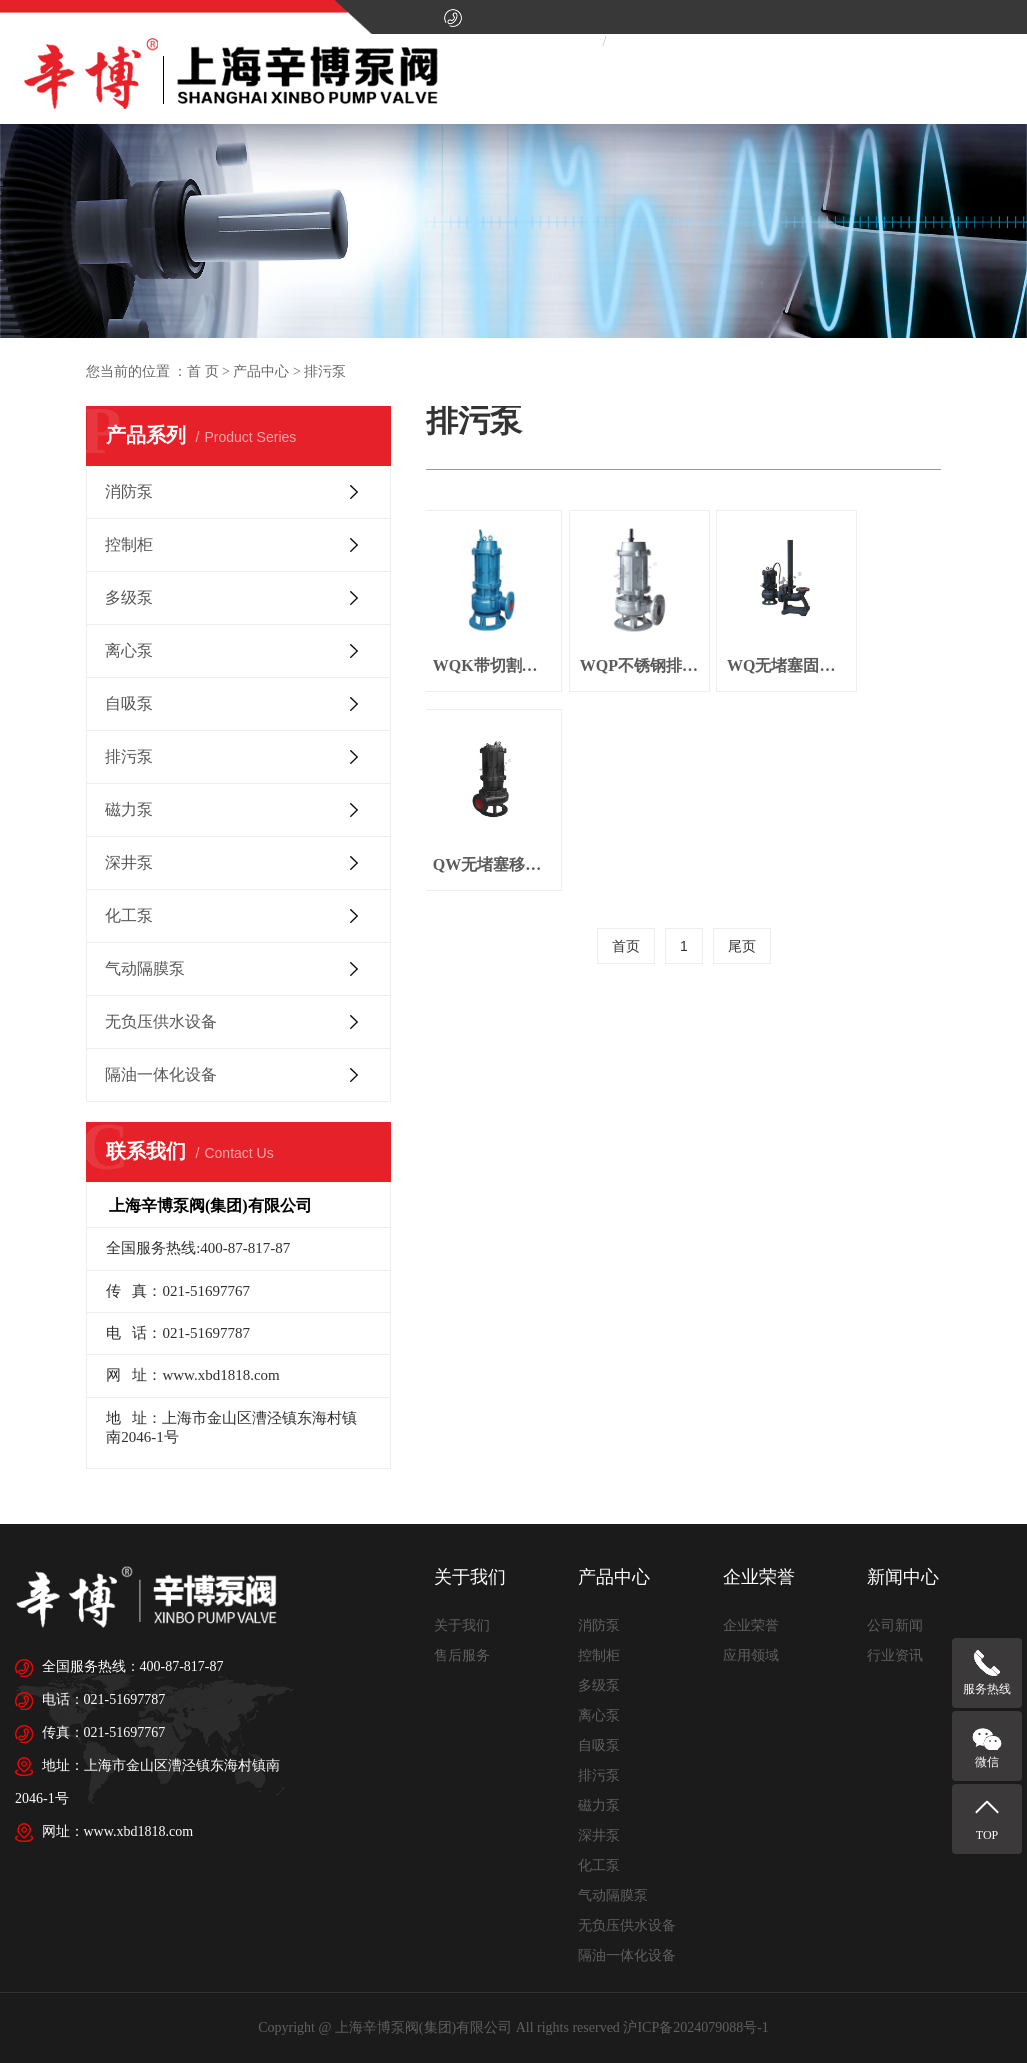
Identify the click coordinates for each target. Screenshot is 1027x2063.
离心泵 (129, 650)
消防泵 (129, 491)
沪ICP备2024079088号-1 (695, 2027)
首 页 (203, 371)
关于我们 (462, 1625)
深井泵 (129, 862)
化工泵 (129, 915)
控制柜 (129, 544)
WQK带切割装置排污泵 (484, 648)
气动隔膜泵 (145, 968)
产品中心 (261, 371)
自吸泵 (129, 703)
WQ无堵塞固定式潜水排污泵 (746, 648)
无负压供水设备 (161, 1021)
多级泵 (129, 597)
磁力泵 (129, 809)
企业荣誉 (751, 1625)
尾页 (742, 731)
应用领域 (751, 1655)
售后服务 (462, 1655)
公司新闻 (895, 1625)
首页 (626, 731)
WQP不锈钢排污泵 (615, 648)
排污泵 (129, 756)
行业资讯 (895, 1655)
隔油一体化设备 (161, 1074)
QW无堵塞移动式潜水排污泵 (877, 648)
